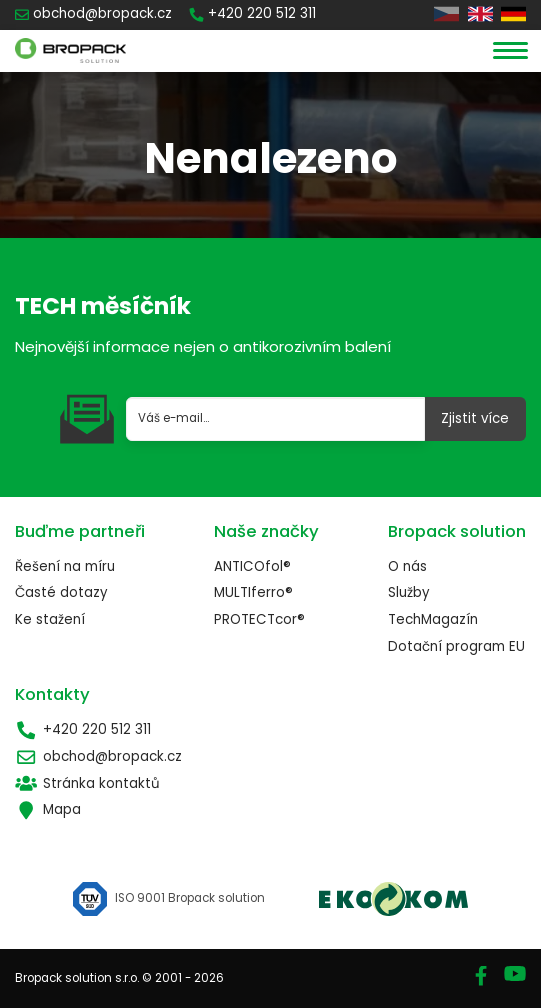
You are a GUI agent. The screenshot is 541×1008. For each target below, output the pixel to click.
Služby (409, 592)
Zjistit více (475, 418)
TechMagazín (433, 619)
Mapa (48, 810)
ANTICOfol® (252, 566)
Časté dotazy (61, 592)
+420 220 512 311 (83, 730)
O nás (407, 566)
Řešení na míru (65, 566)
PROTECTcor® (259, 619)
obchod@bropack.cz (98, 756)
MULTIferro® (253, 592)
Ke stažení (50, 619)
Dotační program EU (456, 646)
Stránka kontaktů (87, 783)
